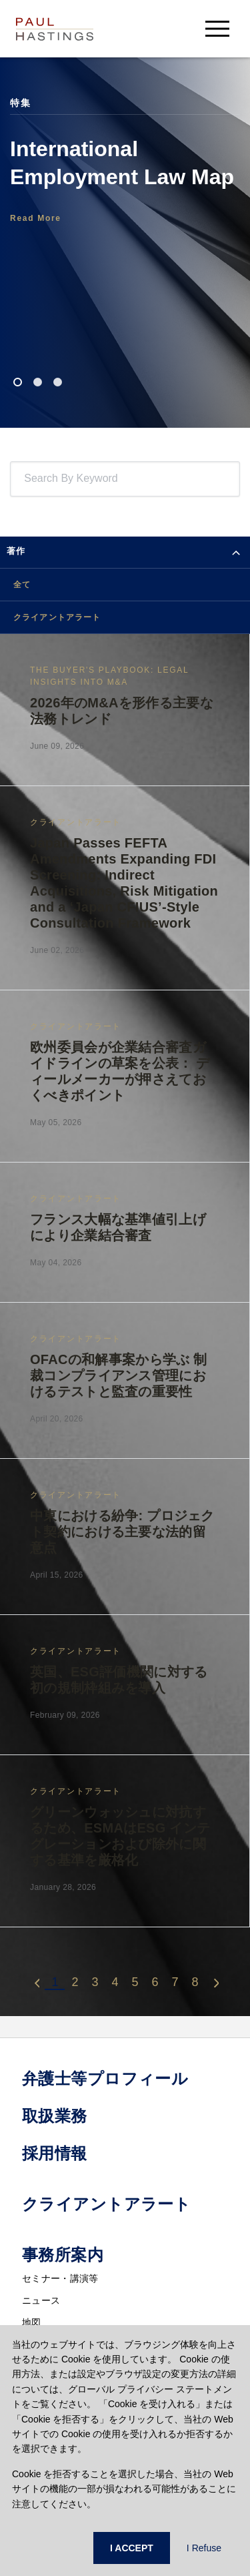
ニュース (41, 2300)
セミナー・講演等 (60, 2278)
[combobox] (26, 478)
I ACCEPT (131, 2548)
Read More (35, 218)
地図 (31, 2322)
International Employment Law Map (122, 163)
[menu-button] (217, 28)
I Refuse (204, 2548)
